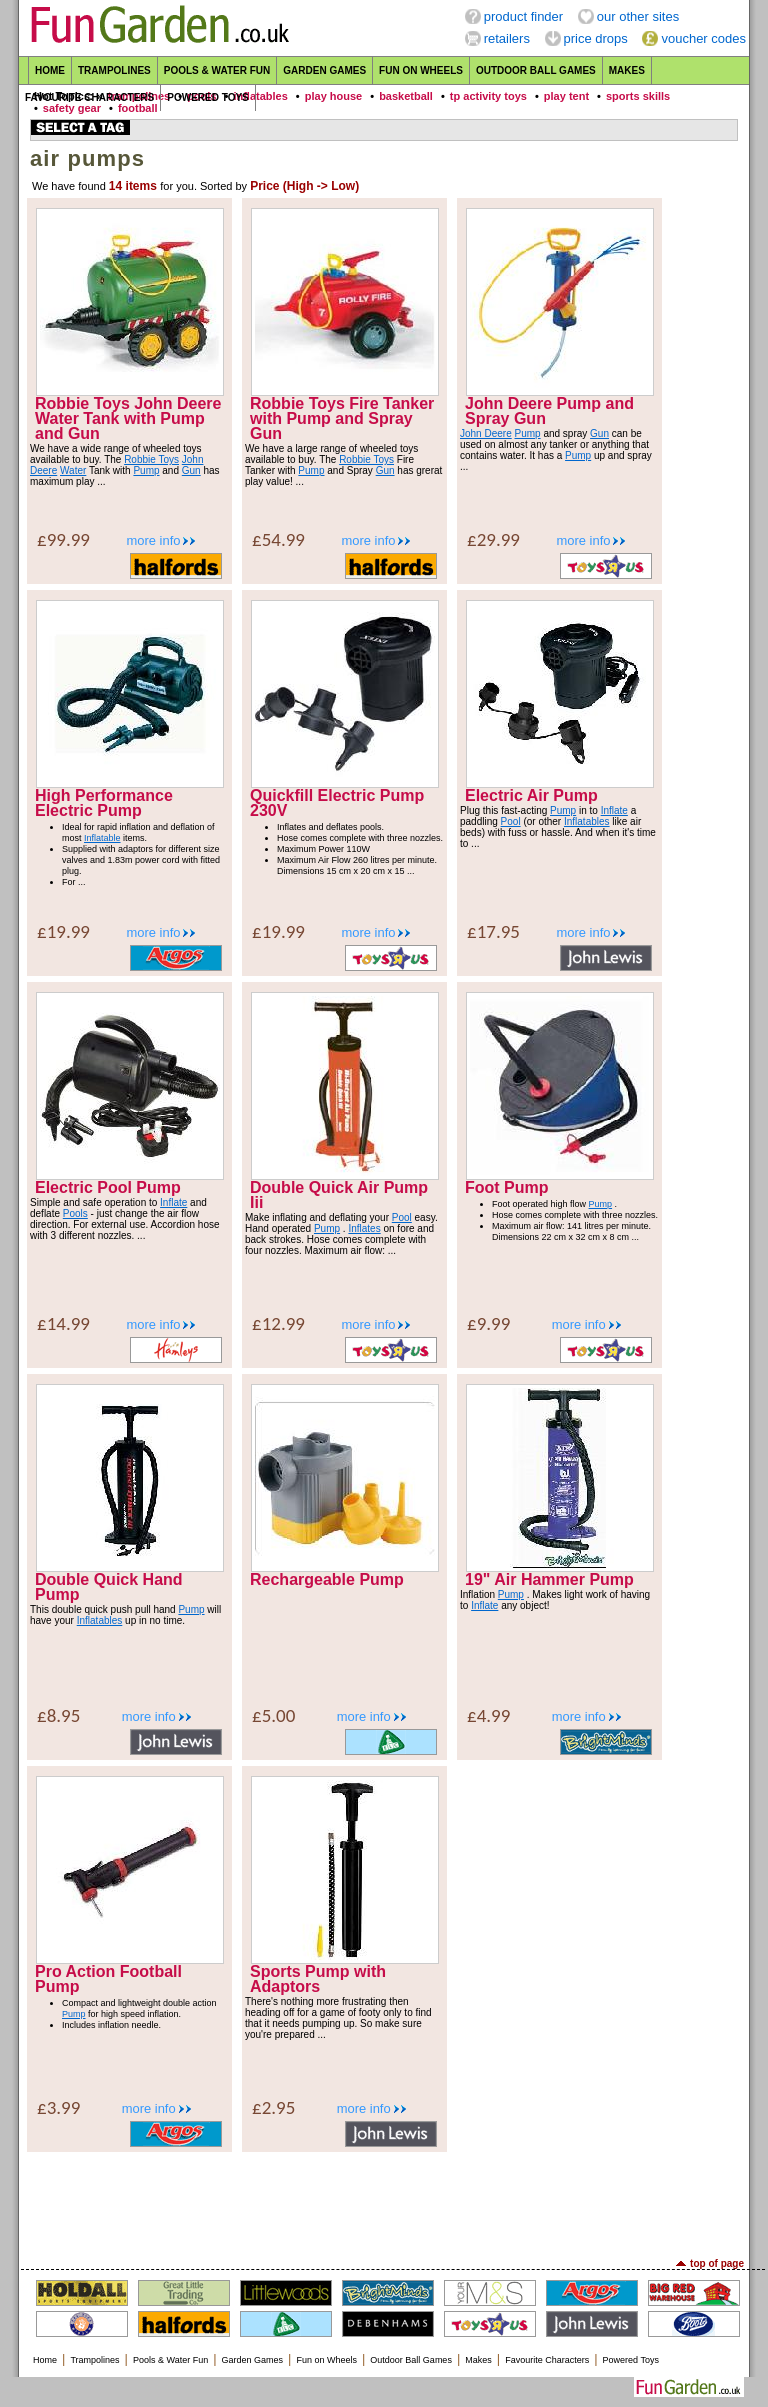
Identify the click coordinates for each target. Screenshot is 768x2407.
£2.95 (273, 2107)
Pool (511, 821)
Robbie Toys (151, 459)
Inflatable (102, 838)
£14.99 (63, 1323)
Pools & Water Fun (217, 70)
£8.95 (58, 1715)
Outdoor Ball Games (536, 70)
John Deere (486, 433)
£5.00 (273, 1715)
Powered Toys (208, 97)
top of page (717, 2263)
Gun (191, 470)
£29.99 (493, 539)
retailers (507, 38)
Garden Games (324, 70)
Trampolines (114, 70)
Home (50, 70)
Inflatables (587, 821)
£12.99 (278, 1323)
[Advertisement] (384, 2203)
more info (153, 540)
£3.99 (58, 2107)
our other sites (638, 16)
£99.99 (63, 539)
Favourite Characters (89, 97)
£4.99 (488, 1715)
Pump (146, 470)
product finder (524, 16)
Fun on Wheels (421, 70)
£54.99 (278, 539)
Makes (627, 70)
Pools (75, 1213)
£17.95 (493, 931)
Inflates (364, 1228)
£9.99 (488, 1323)
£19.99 (63, 931)
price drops (596, 38)
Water (73, 470)
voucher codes (703, 38)
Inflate (614, 810)
